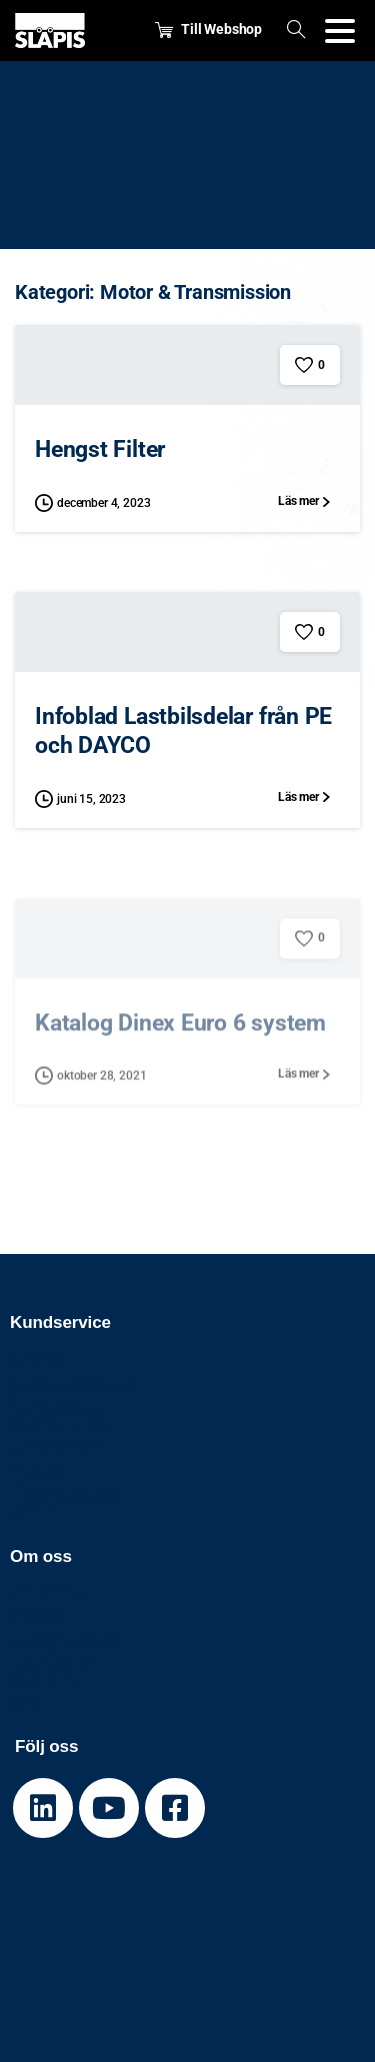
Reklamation (56, 1404)
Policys (37, 1470)
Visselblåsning (64, 1492)
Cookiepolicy (58, 1448)
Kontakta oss (59, 1426)
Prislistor (43, 1682)
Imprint (37, 1514)
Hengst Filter (100, 449)
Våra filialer (51, 1660)
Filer (25, 1704)
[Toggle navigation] (340, 31)
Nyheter (39, 1615)
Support (40, 1359)
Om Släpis (48, 1593)
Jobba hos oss (65, 1637)
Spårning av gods (74, 1381)
